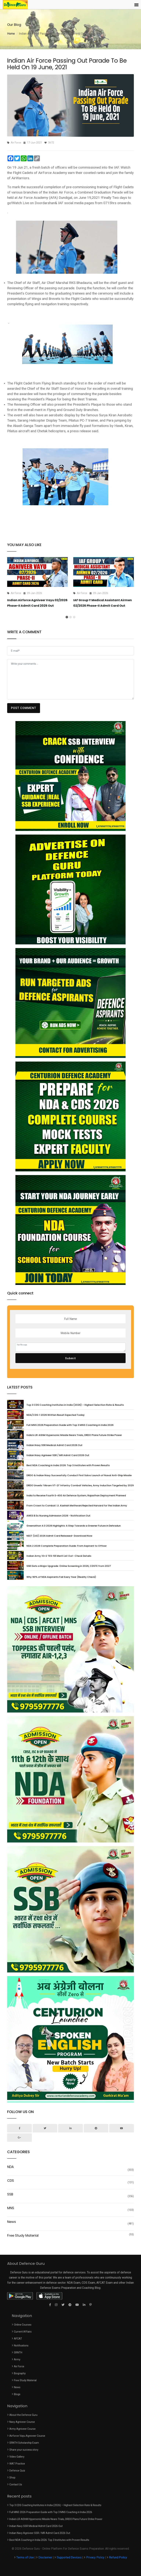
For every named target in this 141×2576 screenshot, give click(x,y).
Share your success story (23, 2449)
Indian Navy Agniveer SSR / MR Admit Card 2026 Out (57, 1455)
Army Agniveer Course (22, 2428)
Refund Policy (118, 2557)
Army (17, 2359)
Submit (70, 1358)
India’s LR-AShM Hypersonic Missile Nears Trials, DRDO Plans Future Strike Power (74, 1435)
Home (11, 33)
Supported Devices (69, 2557)
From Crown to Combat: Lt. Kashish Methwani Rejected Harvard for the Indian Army (76, 1505)
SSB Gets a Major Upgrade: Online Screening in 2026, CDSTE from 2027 (68, 1566)
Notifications (21, 2345)
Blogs (17, 2394)
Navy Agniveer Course (22, 2421)
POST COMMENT (23, 708)
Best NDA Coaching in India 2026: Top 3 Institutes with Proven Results (68, 1465)
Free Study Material (25, 2380)
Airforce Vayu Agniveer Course (27, 2435)
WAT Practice (17, 2463)
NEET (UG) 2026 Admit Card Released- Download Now (59, 1536)
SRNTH (18, 2352)
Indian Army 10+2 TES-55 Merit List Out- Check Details (58, 1556)
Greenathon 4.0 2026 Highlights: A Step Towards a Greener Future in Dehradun (73, 1525)
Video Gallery (16, 2456)
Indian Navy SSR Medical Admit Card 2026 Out (54, 1445)
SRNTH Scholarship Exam (24, 2442)
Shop (12, 2477)
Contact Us (15, 2484)
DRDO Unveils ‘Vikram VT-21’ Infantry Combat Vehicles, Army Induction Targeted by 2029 (80, 1485)
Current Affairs (23, 2331)
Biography (20, 2373)
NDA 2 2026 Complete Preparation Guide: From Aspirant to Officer (66, 1546)
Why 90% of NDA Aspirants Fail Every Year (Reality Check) (61, 1577)
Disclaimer (45, 2557)
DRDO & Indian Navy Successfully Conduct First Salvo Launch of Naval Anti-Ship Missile (79, 1475)
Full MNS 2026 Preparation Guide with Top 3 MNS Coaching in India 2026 (69, 1425)
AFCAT (18, 2338)
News (17, 2387)
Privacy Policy (95, 2557)
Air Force (19, 2366)
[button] (67, 617)
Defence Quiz (17, 2470)
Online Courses (22, 2324)
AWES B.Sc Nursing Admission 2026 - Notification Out (58, 1515)
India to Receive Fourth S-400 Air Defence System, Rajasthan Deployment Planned (76, 1495)
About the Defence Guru (23, 2414)
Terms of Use (25, 2557)
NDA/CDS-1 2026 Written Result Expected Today (55, 1415)
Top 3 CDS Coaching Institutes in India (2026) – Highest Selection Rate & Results (75, 1405)
